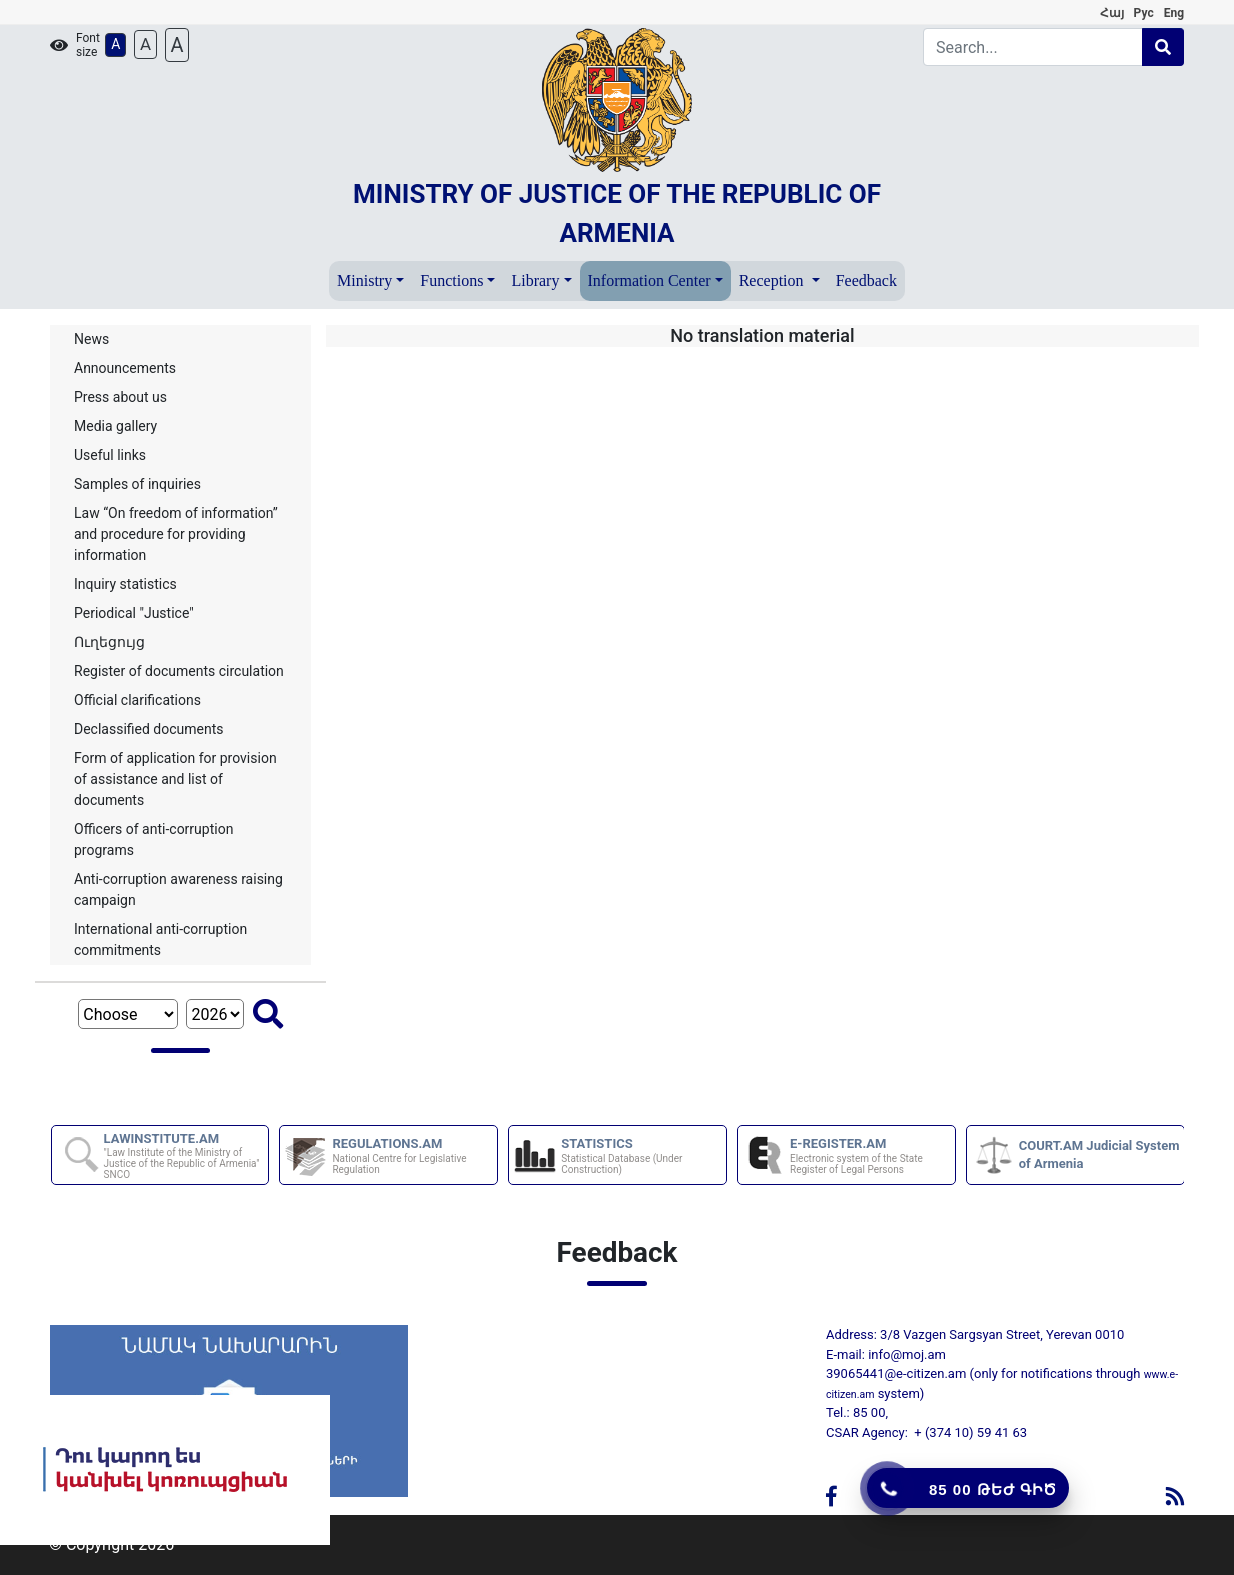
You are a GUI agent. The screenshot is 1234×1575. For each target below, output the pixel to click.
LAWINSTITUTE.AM (185, 1156)
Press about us (120, 397)
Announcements (125, 368)
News (91, 339)
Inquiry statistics (125, 584)
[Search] (1033, 47)
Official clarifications (137, 700)
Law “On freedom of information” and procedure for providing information (176, 534)
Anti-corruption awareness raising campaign (178, 889)
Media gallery (115, 426)
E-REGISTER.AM (871, 1155)
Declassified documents (149, 729)
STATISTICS (642, 1155)
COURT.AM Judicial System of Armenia (1099, 1154)
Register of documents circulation (179, 671)
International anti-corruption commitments (160, 939)
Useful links (110, 455)
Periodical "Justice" (134, 613)
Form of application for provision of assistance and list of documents (175, 779)
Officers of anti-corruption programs (153, 839)
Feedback (866, 280)
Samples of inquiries (137, 484)
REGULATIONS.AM (413, 1155)
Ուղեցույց (109, 642)
